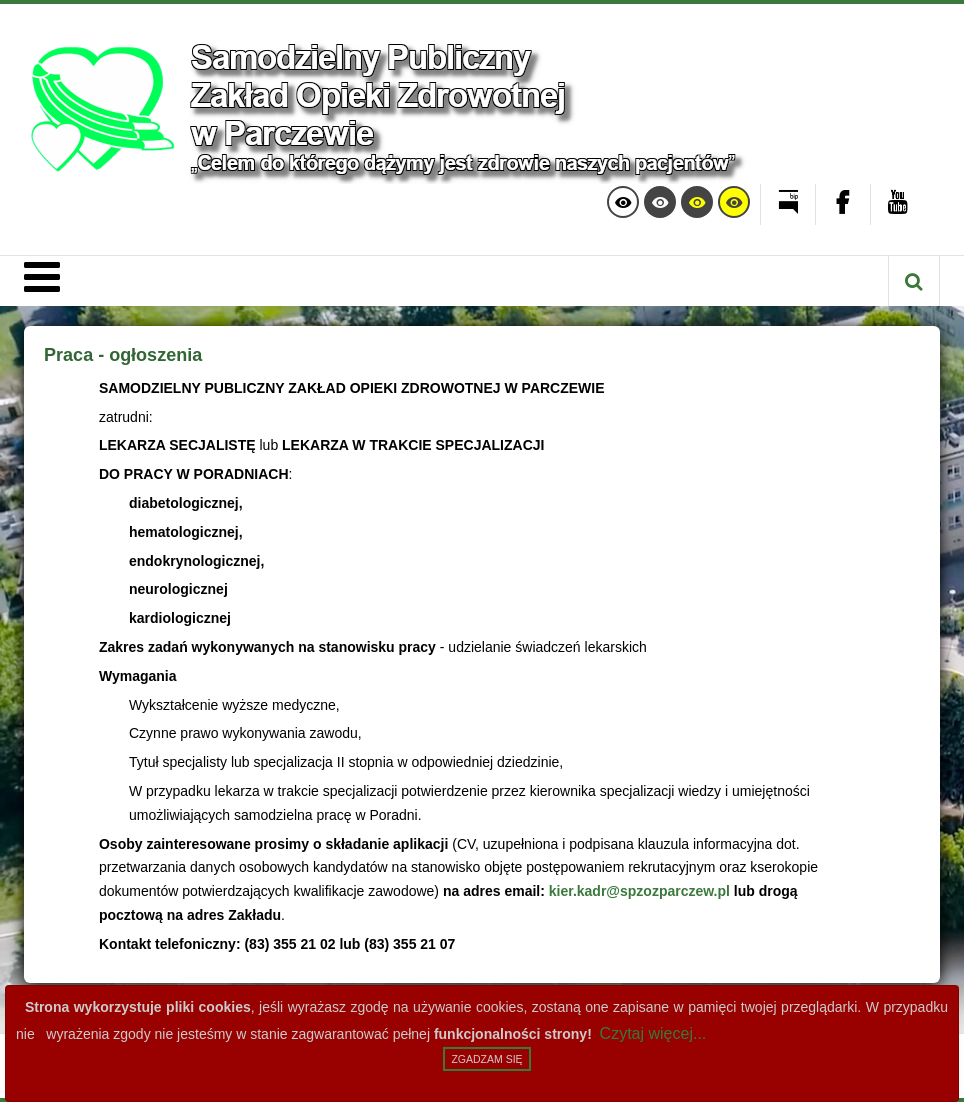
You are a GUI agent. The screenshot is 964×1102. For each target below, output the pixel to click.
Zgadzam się (486, 1059)
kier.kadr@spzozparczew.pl (639, 891)
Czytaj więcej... (653, 1033)
